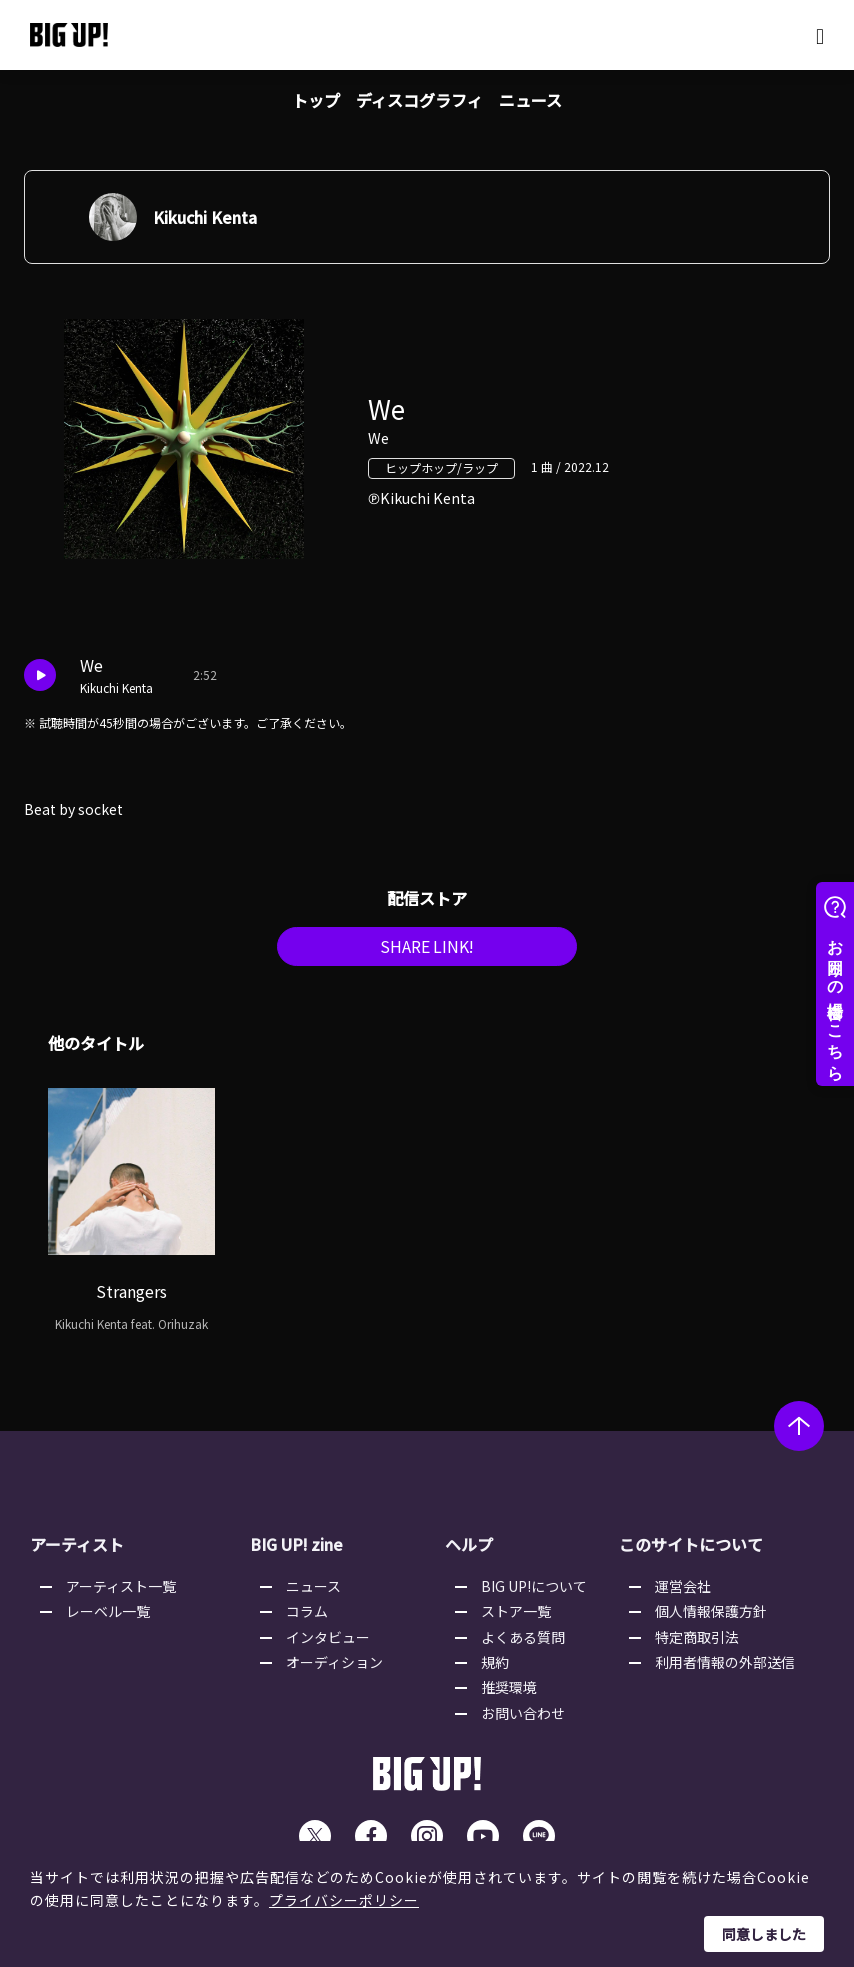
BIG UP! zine (298, 1552)
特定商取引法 (697, 1644)
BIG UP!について (534, 1593)
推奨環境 (509, 1694)
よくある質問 (523, 1644)
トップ (316, 100)
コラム (307, 1618)
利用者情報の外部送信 (725, 1669)
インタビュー (328, 1644)
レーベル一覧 (108, 1618)
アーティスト (77, 1552)
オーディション (334, 1669)
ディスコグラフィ (419, 100)
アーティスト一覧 (121, 1593)
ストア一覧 (516, 1618)
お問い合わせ (523, 1720)
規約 (495, 1669)
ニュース (530, 100)
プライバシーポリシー (344, 1900)
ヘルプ (469, 1552)
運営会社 (683, 1593)
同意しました (764, 1934)
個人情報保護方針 (711, 1618)
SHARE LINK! (427, 954)
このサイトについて (691, 1552)
